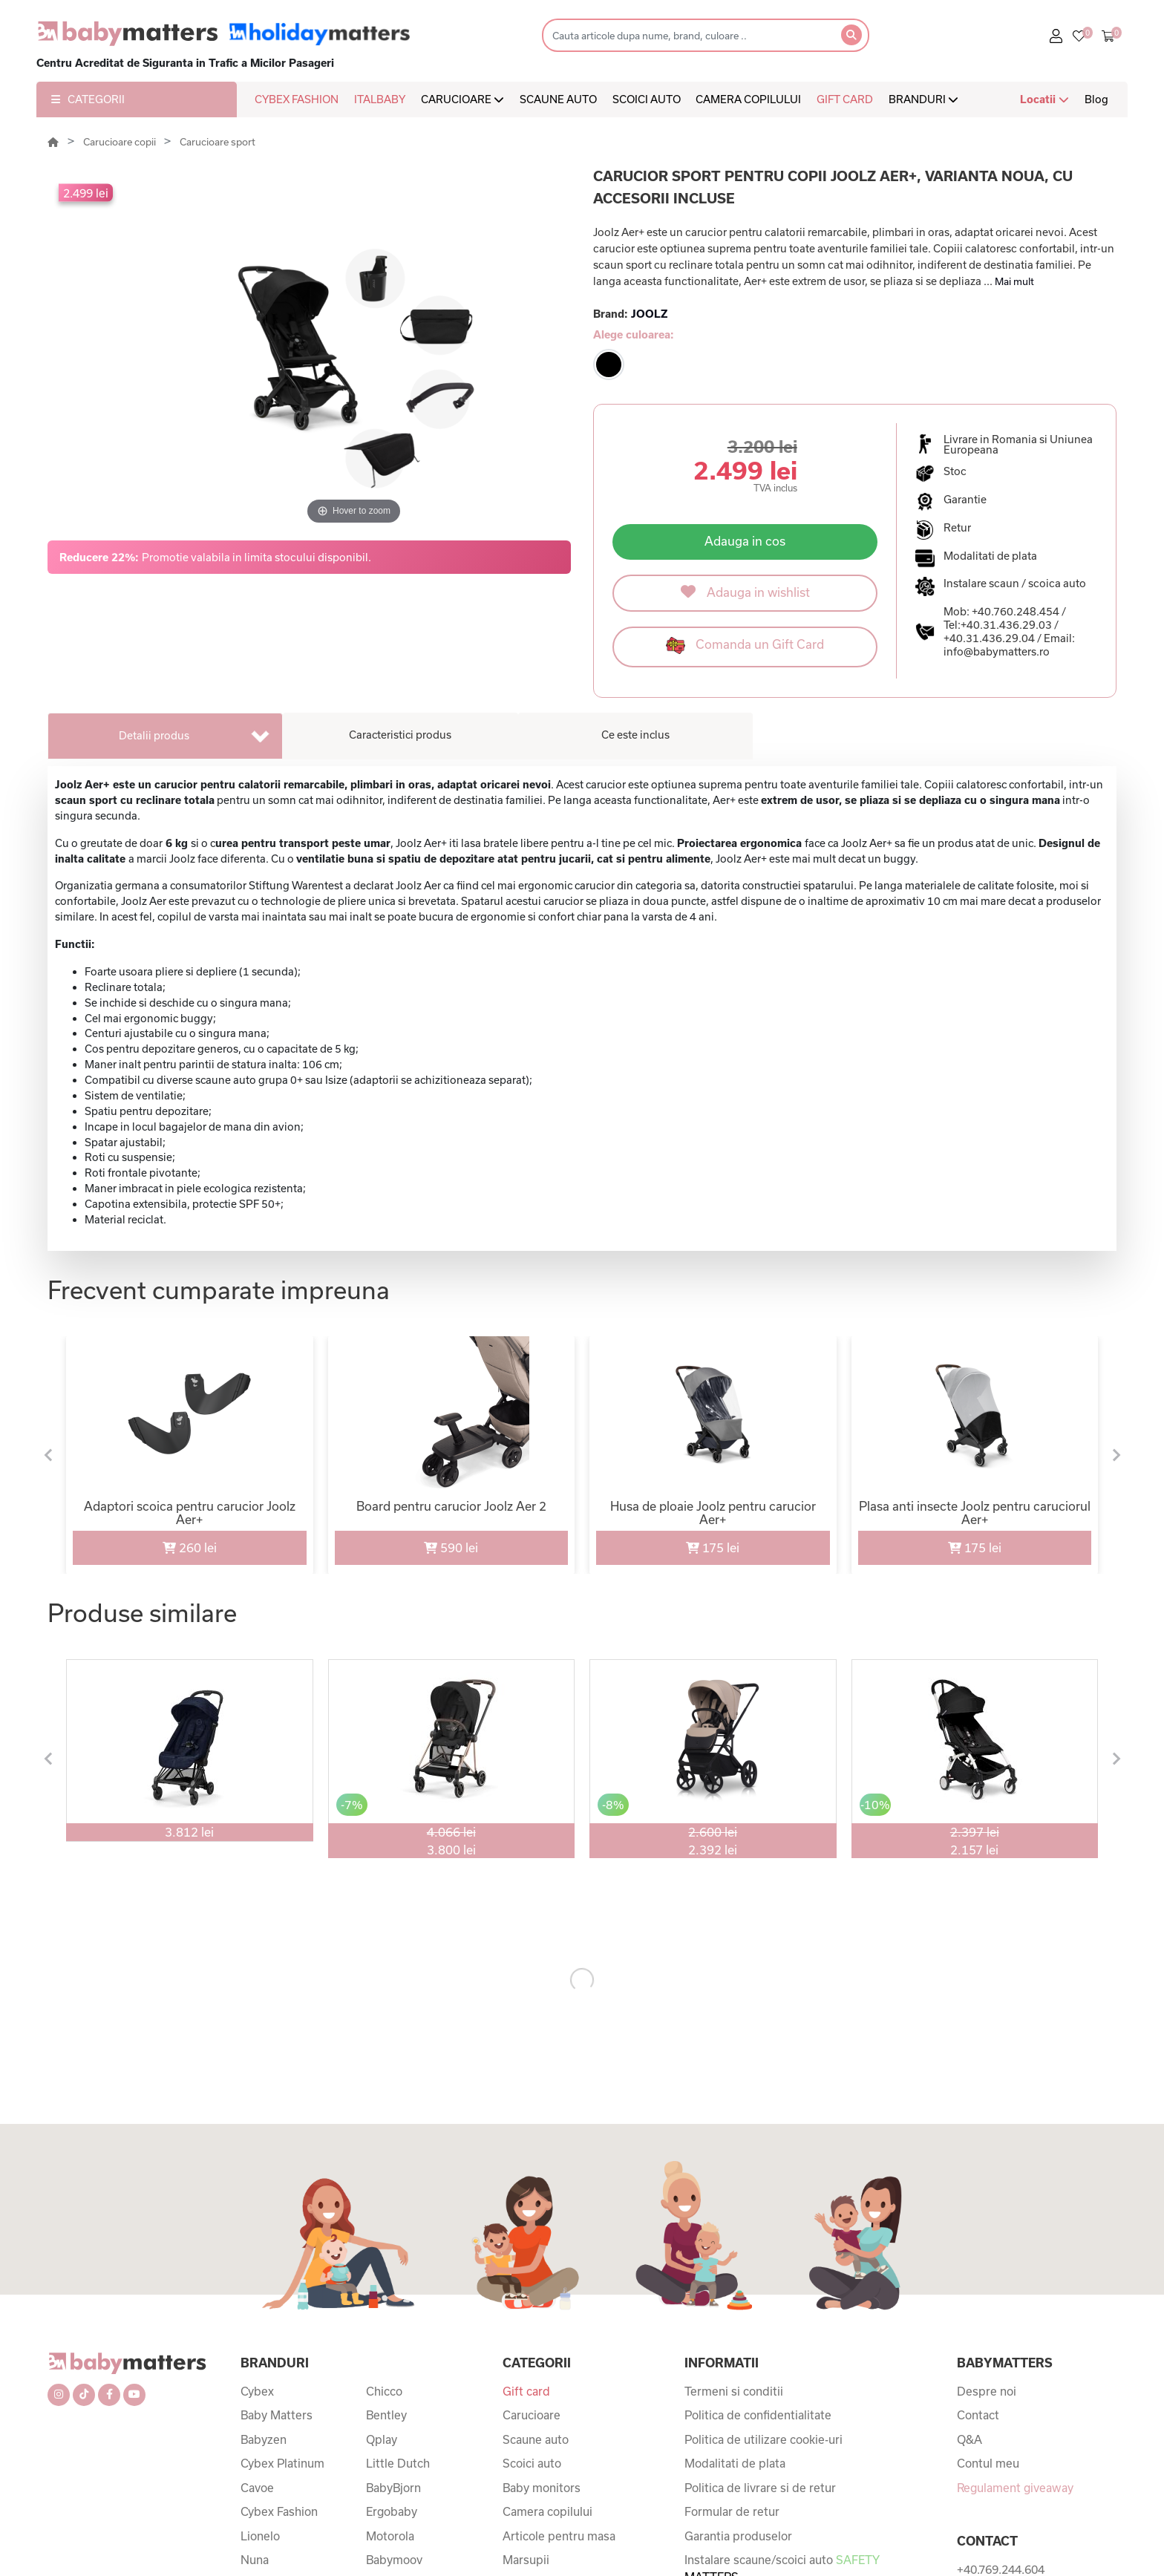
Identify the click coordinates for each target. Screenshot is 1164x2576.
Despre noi (986, 2391)
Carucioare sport (217, 142)
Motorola (390, 2536)
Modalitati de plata (734, 2463)
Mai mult (1014, 281)
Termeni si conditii (733, 2391)
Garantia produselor (738, 2536)
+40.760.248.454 (1015, 611)
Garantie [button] (965, 499)
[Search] (687, 35)
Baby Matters (277, 2415)
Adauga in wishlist (745, 591)
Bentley (386, 2415)
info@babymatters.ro (997, 651)
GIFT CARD (845, 99)
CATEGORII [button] (88, 99)
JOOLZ (649, 313)
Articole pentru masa (559, 2536)
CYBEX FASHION (297, 99)
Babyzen (264, 2439)
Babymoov (394, 2559)
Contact (978, 2415)
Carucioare (531, 2415)
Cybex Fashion (279, 2511)
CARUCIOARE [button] (462, 99)
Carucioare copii (120, 142)
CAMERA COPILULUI (748, 99)
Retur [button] (957, 528)
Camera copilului (547, 2511)
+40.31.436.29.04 (989, 638)
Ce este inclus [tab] (635, 734)
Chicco (384, 2391)
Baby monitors (542, 2487)
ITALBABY (379, 99)
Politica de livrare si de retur (760, 2487)
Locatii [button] (1044, 99)
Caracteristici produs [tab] (400, 734)
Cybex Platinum (282, 2463)
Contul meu (988, 2463)
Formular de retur (731, 2511)
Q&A (969, 2439)
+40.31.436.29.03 (1006, 624)
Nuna (255, 2559)
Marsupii (526, 2559)
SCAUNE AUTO (558, 99)
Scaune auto (536, 2439)
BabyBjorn (393, 2487)
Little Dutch (398, 2463)
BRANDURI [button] (923, 99)
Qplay (381, 2439)
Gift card (526, 2391)
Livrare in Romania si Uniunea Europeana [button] (1018, 444)
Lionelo (260, 2536)
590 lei (451, 1547)
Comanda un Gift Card (745, 645)
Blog (1096, 99)
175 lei (712, 1547)
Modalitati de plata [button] (990, 556)
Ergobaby (391, 2511)
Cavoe (257, 2487)
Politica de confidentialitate (757, 2415)
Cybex (257, 2391)
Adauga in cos (744, 541)
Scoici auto (532, 2463)
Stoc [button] (955, 471)
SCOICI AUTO (646, 99)
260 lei (190, 1547)
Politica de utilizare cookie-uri (763, 2439)
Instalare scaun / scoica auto (1015, 583)
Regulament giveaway (1015, 2487)
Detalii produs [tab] (154, 735)
